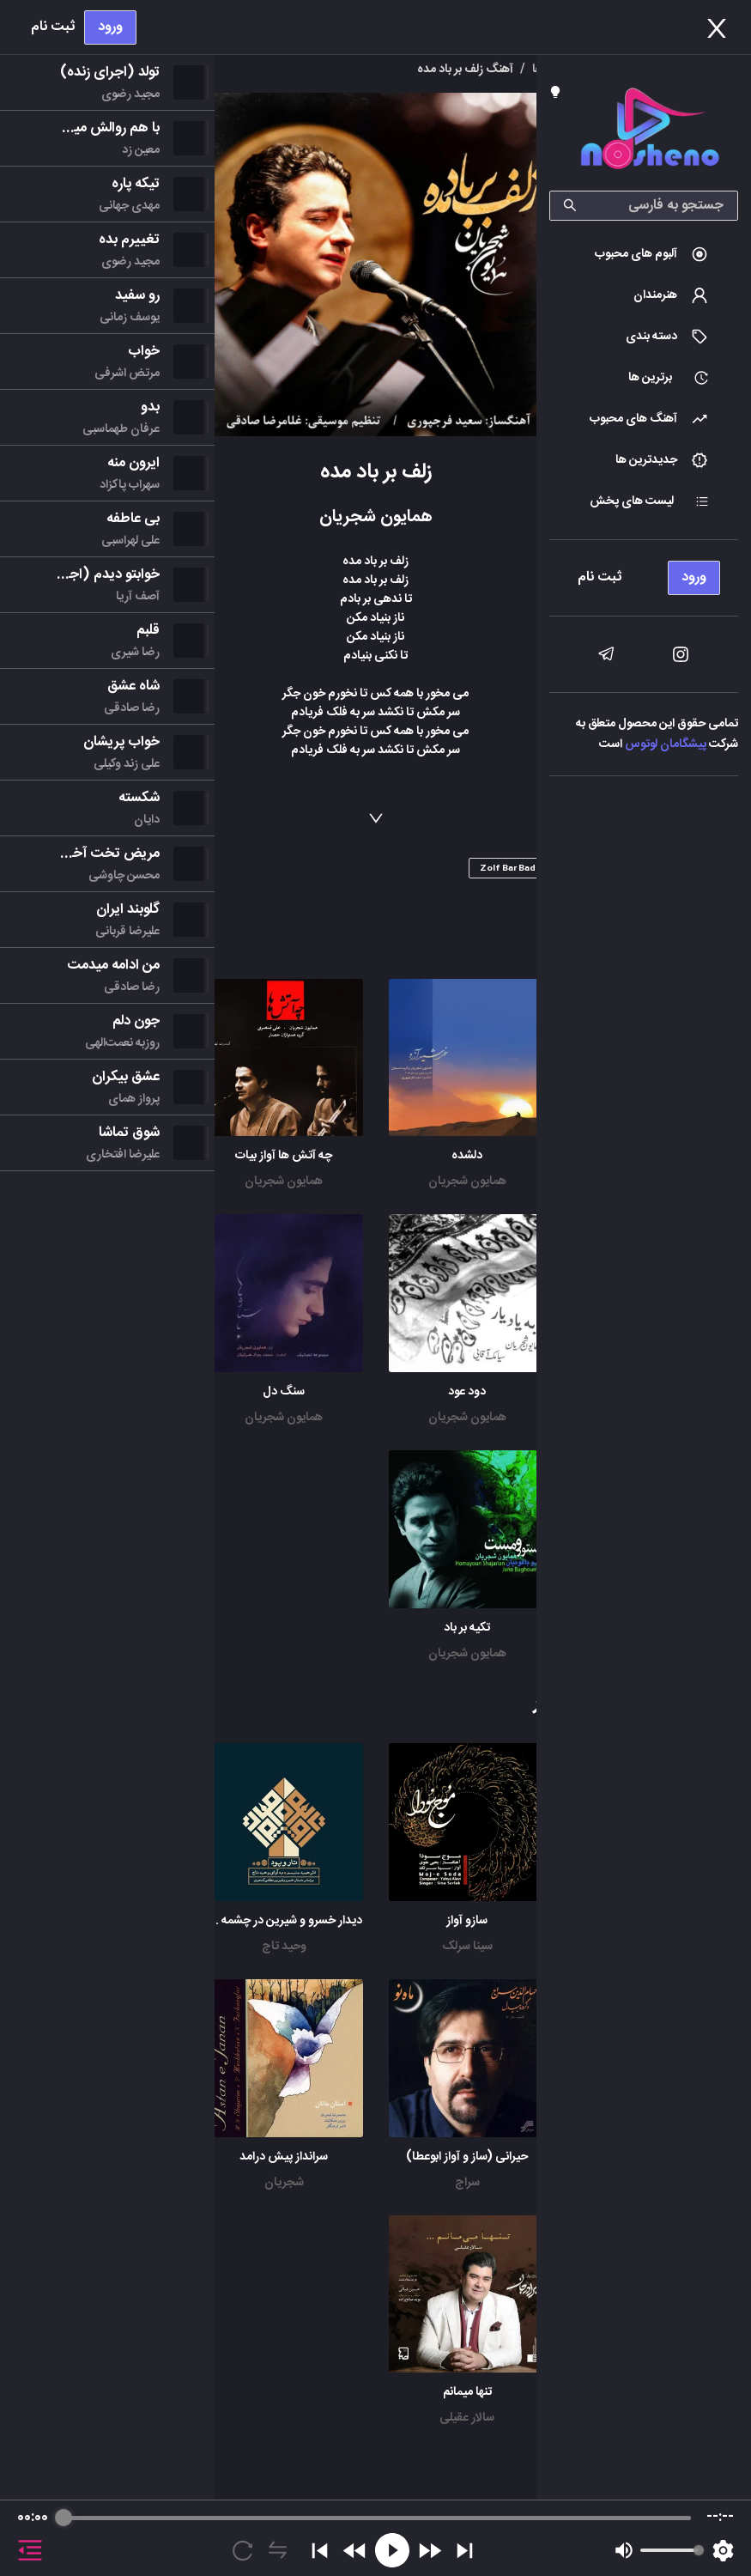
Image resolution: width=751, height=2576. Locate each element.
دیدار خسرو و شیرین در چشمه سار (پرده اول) (255, 1921)
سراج (467, 2182)
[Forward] (430, 2551)
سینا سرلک (467, 1946)
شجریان (284, 2182)
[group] (375, 2538)
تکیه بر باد (467, 1628)
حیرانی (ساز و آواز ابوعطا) (467, 2157)
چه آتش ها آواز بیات (283, 1155)
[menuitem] (644, 254)
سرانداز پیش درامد (283, 2157)
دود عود (467, 1392)
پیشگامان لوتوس (665, 744)
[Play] (392, 2550)
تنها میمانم (467, 2392)
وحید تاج (284, 1946)
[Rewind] (355, 2551)
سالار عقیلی (466, 2418)
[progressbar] (377, 2517)
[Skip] (465, 2551)
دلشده (466, 1155)
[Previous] (320, 2551)
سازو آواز (467, 1921)
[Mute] (624, 2550)
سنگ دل (284, 1392)
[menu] (643, 573)
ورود (110, 27)
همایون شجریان (467, 1181)
